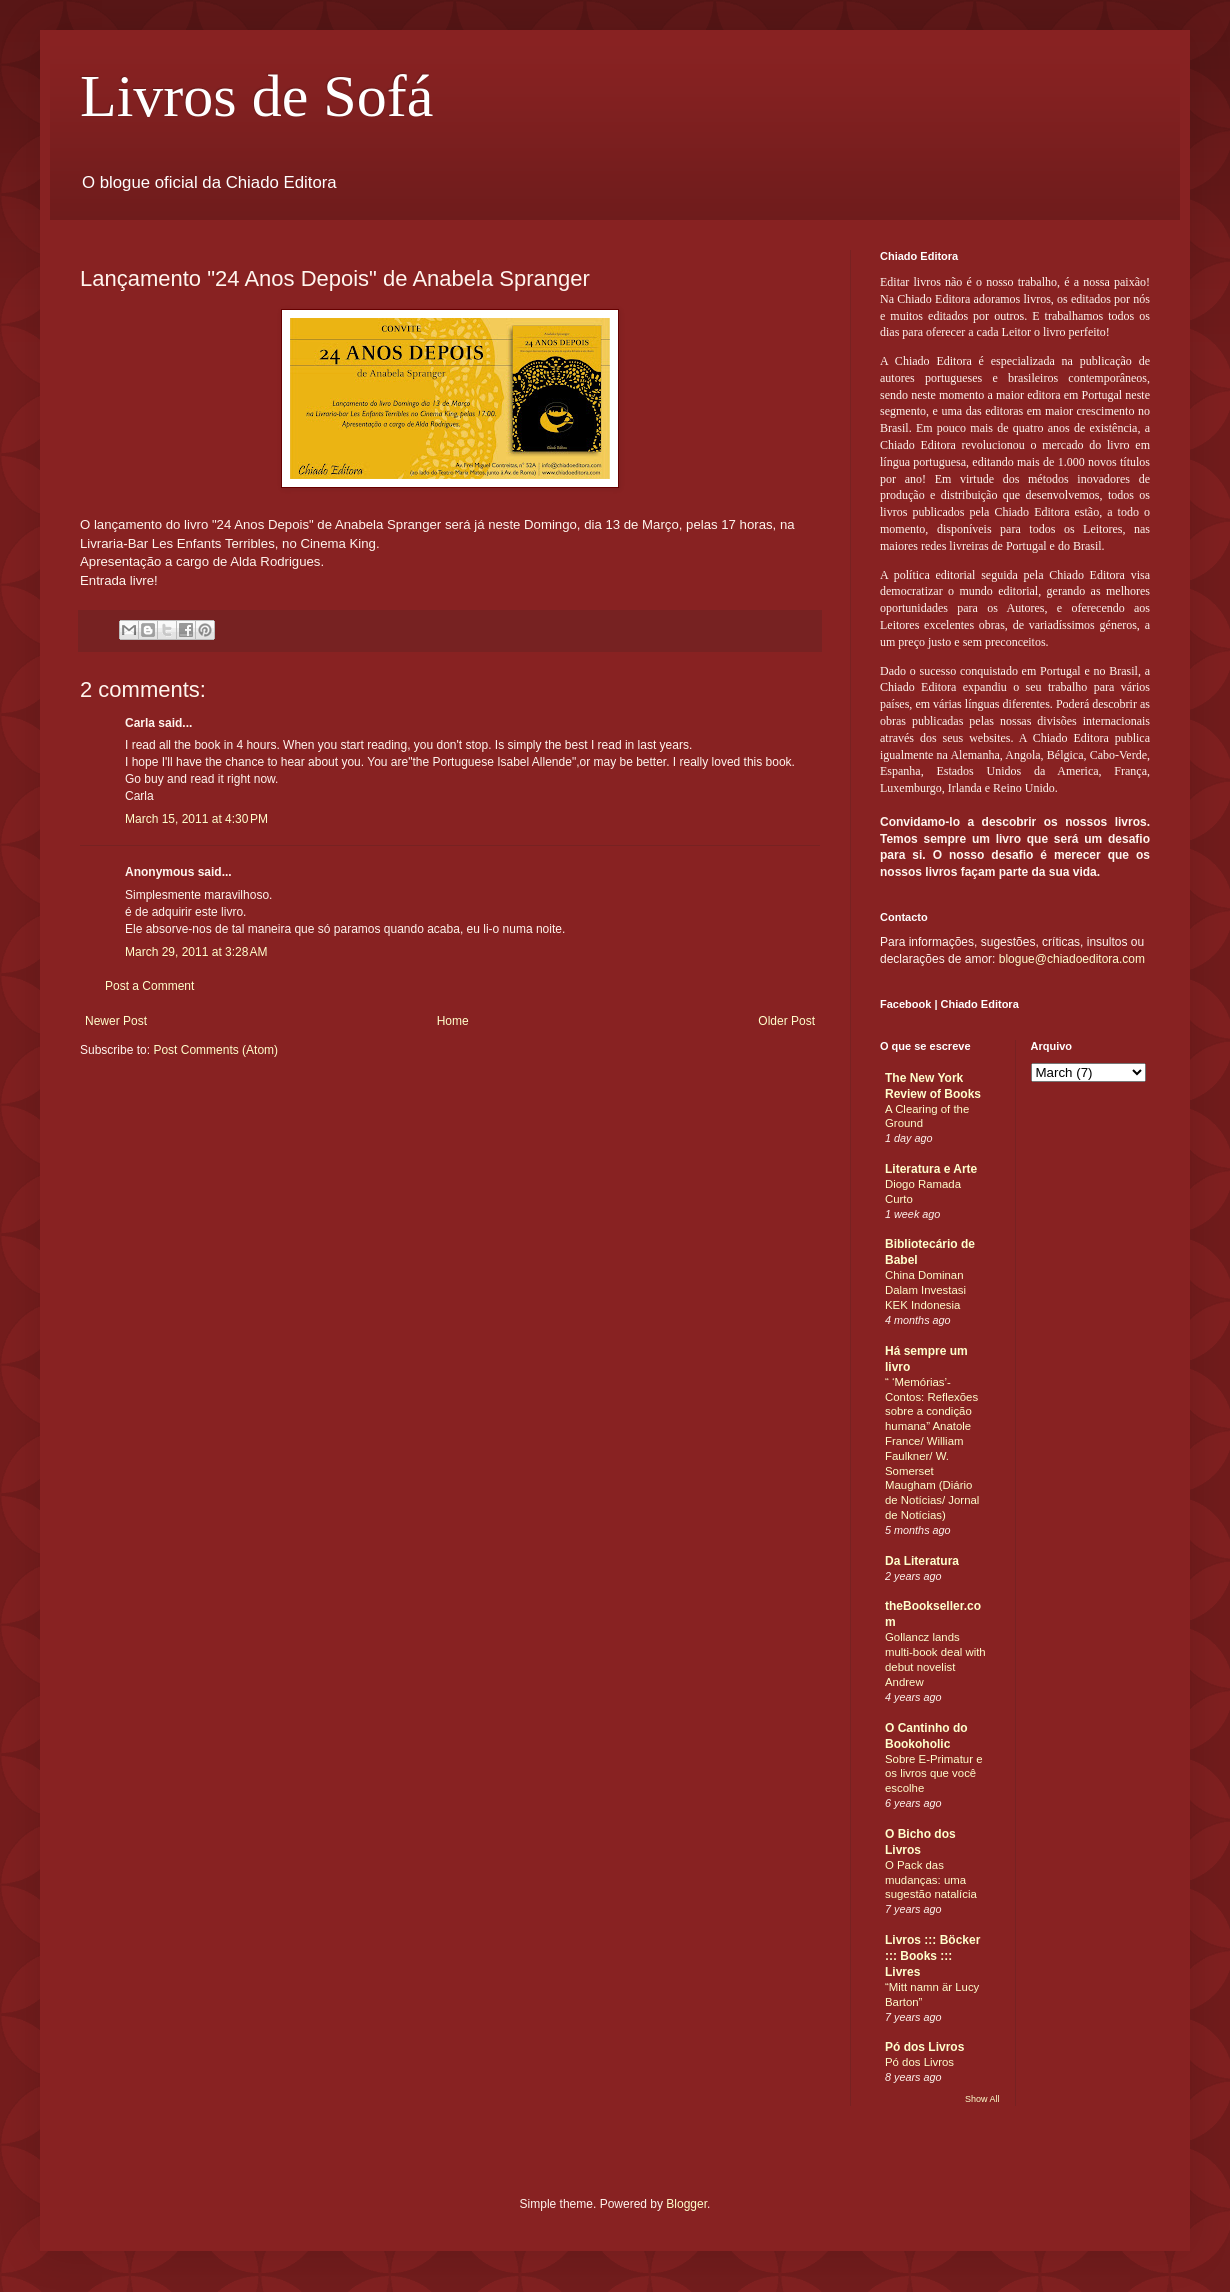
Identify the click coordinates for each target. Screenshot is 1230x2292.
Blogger (686, 2204)
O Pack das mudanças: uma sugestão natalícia (931, 1880)
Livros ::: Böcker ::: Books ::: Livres (932, 1956)
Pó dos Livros (924, 2047)
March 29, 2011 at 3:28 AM (196, 952)
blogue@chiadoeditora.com (1072, 959)
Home (453, 1021)
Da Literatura (922, 1561)
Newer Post (116, 1021)
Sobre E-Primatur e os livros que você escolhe (934, 1774)
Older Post (786, 1021)
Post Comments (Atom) (215, 1050)
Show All (982, 2099)
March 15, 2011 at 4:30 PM (196, 819)
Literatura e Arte (931, 1169)
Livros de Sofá (256, 96)
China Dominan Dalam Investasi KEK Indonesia (925, 1290)
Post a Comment (149, 986)
